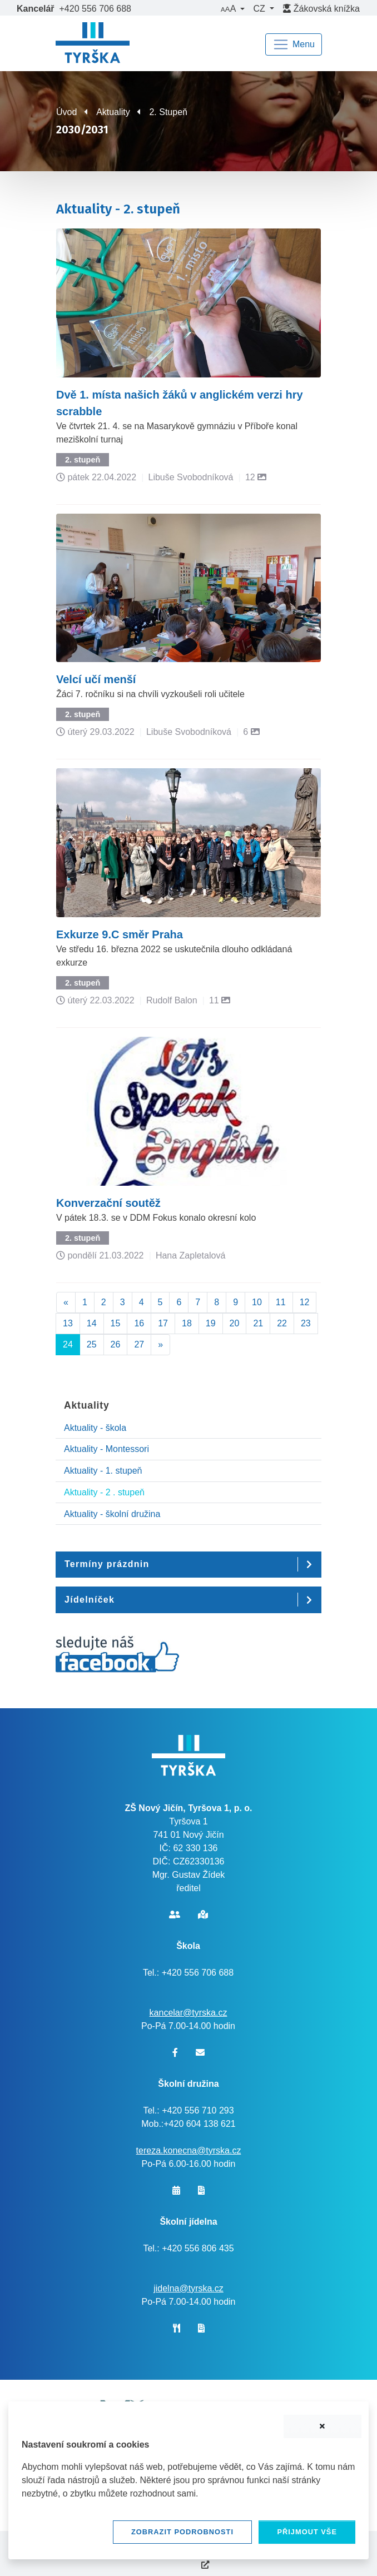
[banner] (93, 44)
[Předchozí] (66, 1302)
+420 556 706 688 (95, 8)
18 (187, 1323)
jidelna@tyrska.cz (188, 2288)
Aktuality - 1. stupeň (103, 1470)
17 (163, 1323)
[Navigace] (293, 44)
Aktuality (113, 112)
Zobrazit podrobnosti (182, 2532)
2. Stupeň (168, 112)
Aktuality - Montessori (106, 1449)
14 (92, 1323)
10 (257, 1302)
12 (305, 1302)
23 (306, 1323)
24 (68, 1344)
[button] (232, 9)
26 (116, 1344)
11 (281, 1302)
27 (139, 1344)
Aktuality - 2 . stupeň (104, 1492)
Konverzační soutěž (108, 1203)
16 (139, 1323)
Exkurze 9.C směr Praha (119, 934)
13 (68, 1323)
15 (116, 1323)
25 (92, 1344)
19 (211, 1323)
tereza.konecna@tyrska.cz (188, 2150)
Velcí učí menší (96, 679)
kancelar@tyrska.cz (188, 2012)
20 (235, 1323)
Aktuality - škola (95, 1428)
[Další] (160, 1344)
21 (258, 1323)
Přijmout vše (307, 2532)
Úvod (66, 112)
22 (282, 1323)
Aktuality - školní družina (112, 1514)
